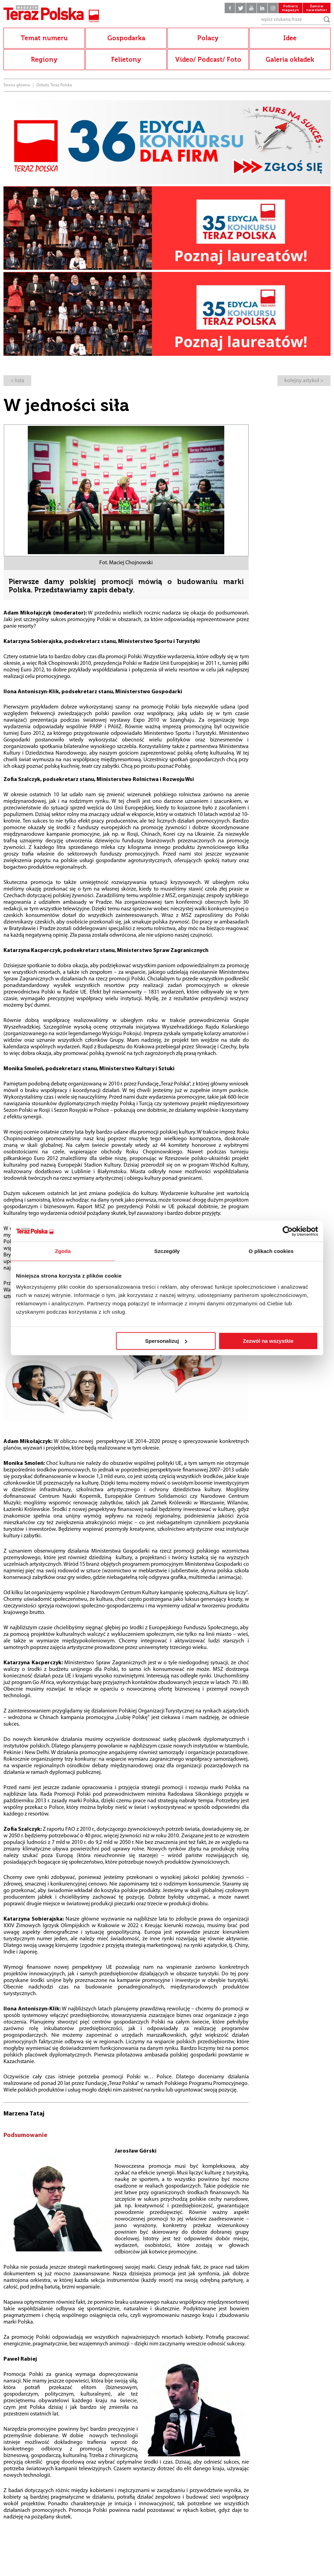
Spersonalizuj (166, 1341)
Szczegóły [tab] (166, 1251)
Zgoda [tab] (63, 1251)
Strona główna (16, 85)
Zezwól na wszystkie (268, 1341)
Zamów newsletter (316, 8)
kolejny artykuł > (304, 381)
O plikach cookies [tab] (271, 1251)
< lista (17, 381)
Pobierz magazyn (290, 8)
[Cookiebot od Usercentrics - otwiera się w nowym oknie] (287, 1231)
